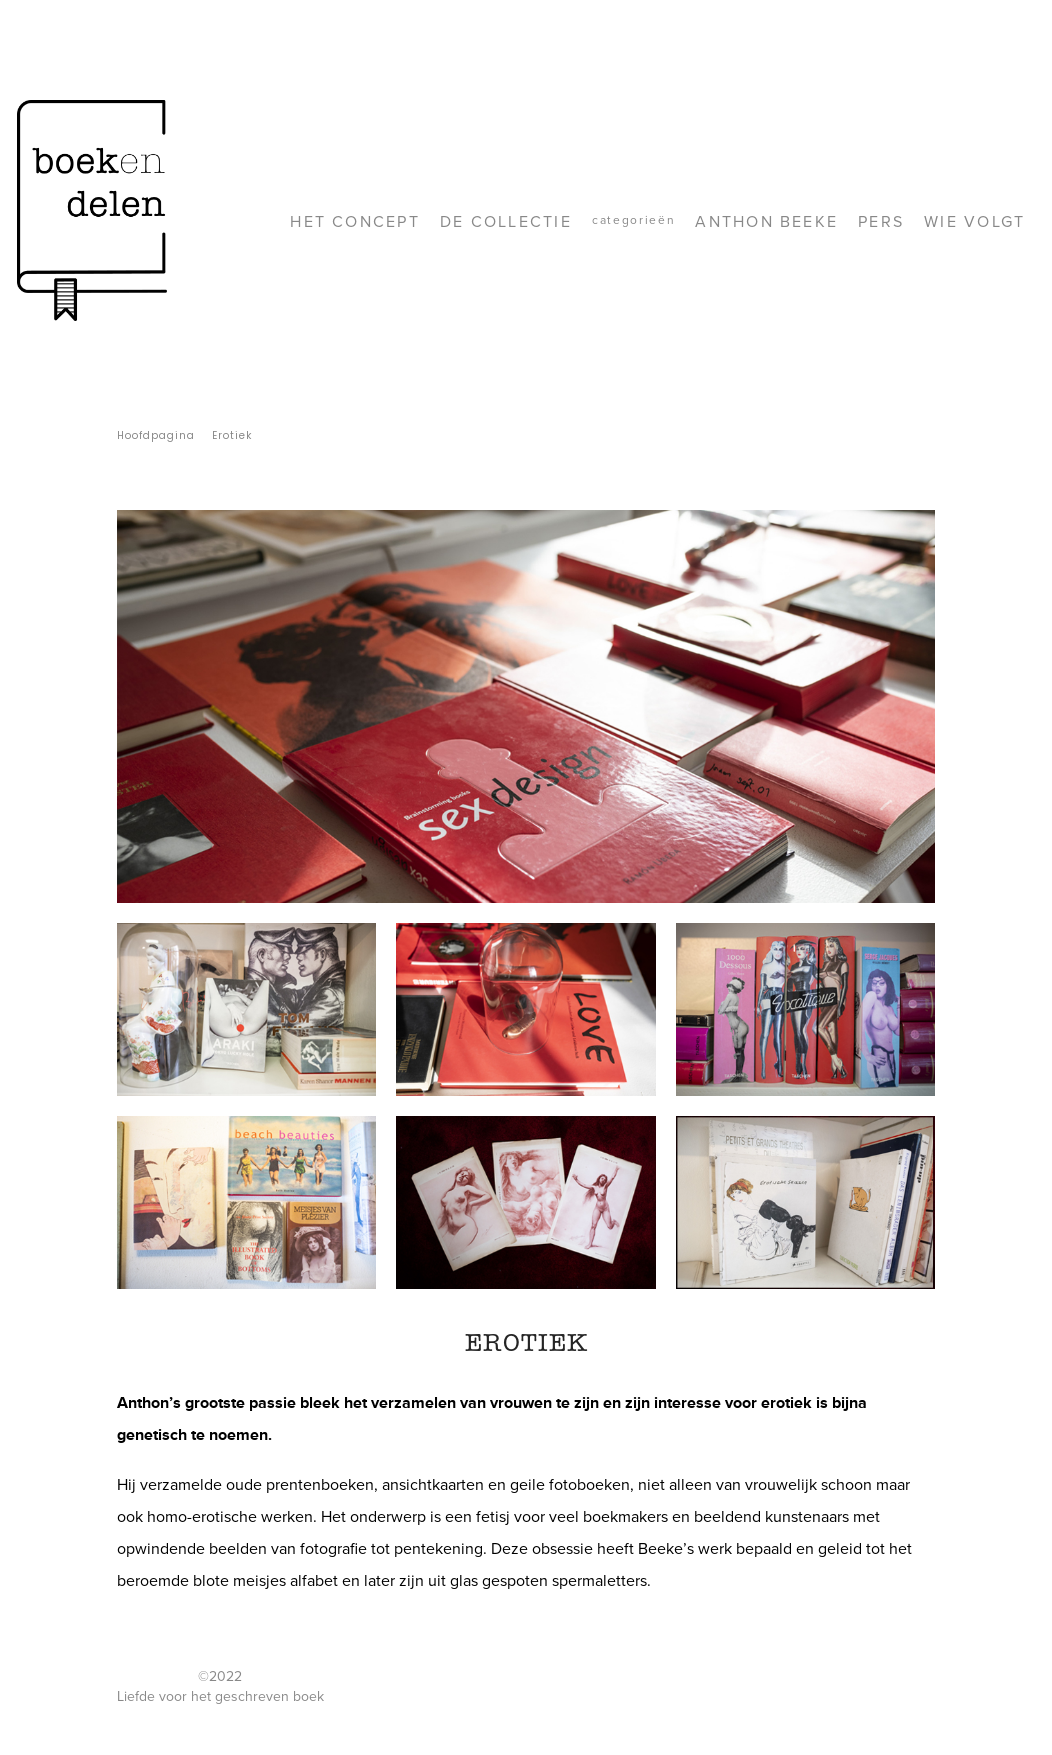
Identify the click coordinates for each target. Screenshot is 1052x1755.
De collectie (506, 222)
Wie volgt (974, 222)
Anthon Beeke (766, 222)
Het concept (355, 222)
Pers (881, 222)
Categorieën (633, 220)
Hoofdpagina (156, 435)
